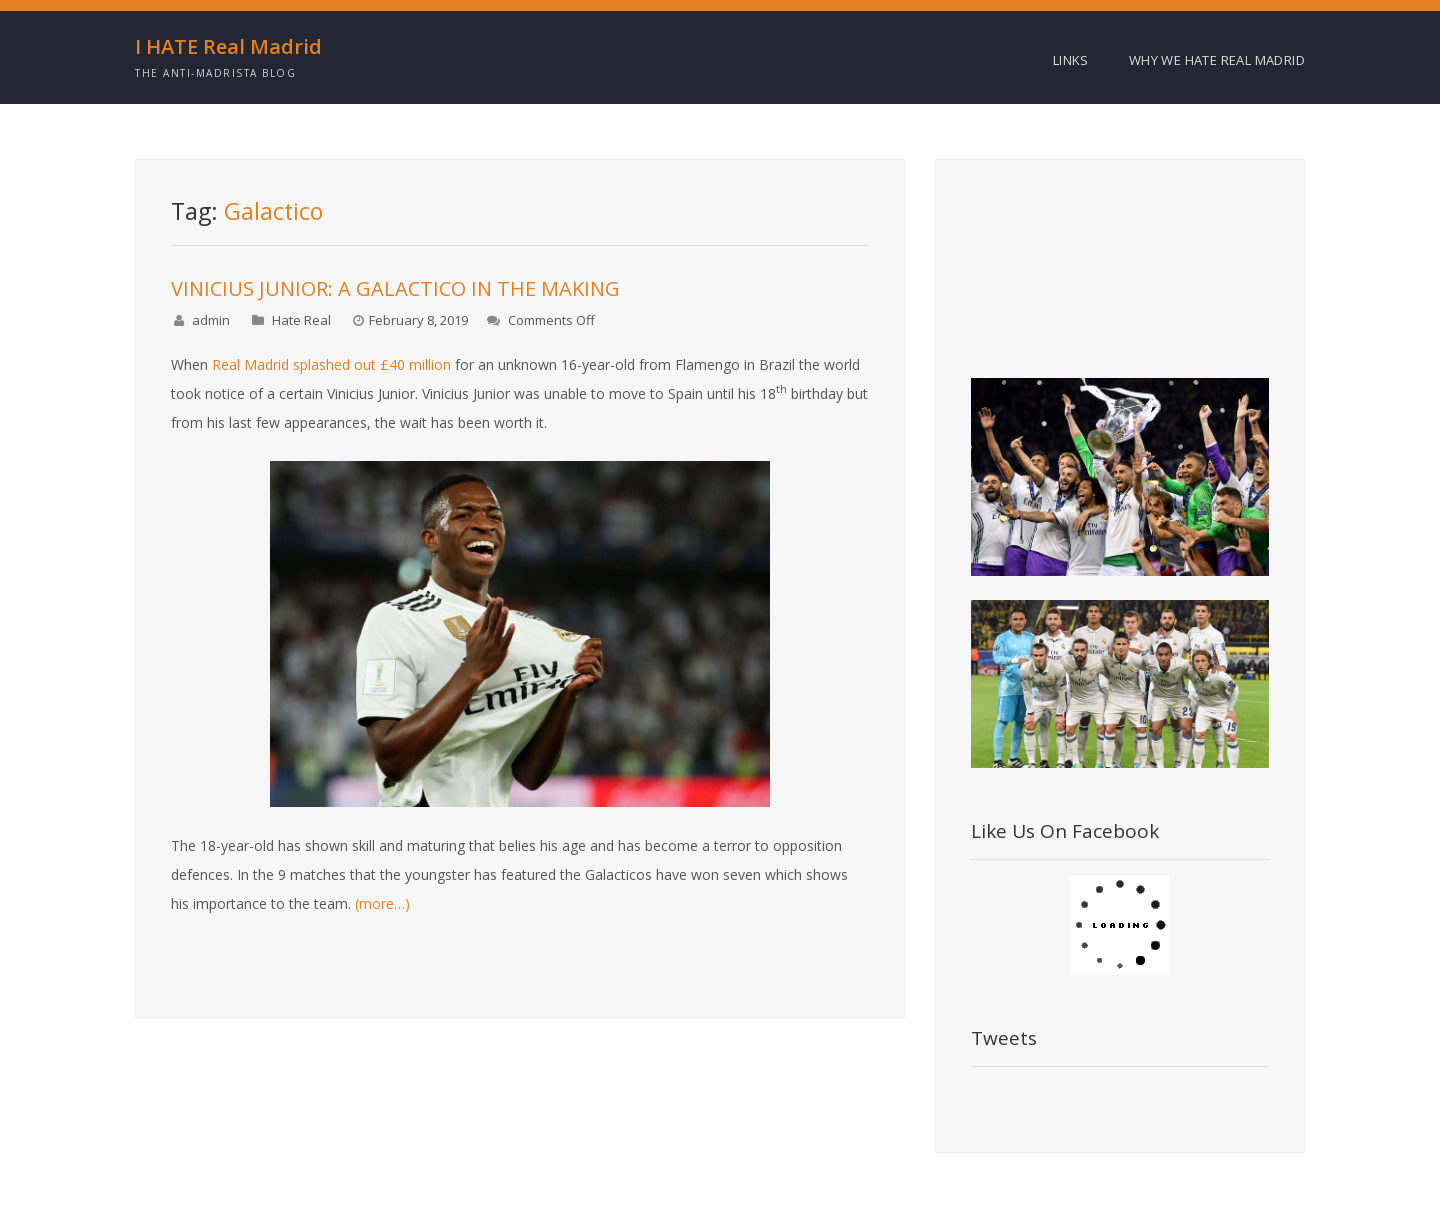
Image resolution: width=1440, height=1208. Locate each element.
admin (211, 320)
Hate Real (301, 320)
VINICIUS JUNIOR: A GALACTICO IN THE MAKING (395, 288)
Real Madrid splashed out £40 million (331, 364)
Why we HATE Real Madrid (1217, 60)
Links (1071, 60)
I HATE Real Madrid (228, 47)
